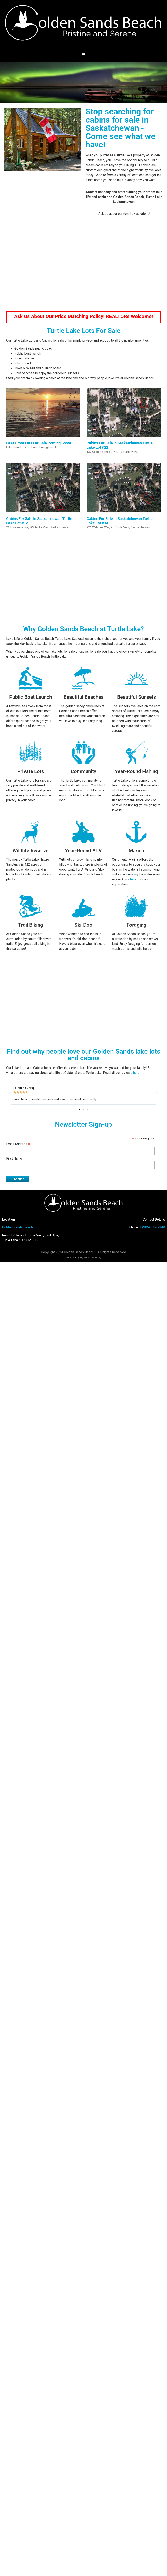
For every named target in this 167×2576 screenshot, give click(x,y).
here (133, 879)
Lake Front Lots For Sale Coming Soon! (38, 443)
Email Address (18, 1144)
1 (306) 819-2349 (152, 1227)
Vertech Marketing (92, 1257)
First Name (14, 1158)
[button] (83, 53)
